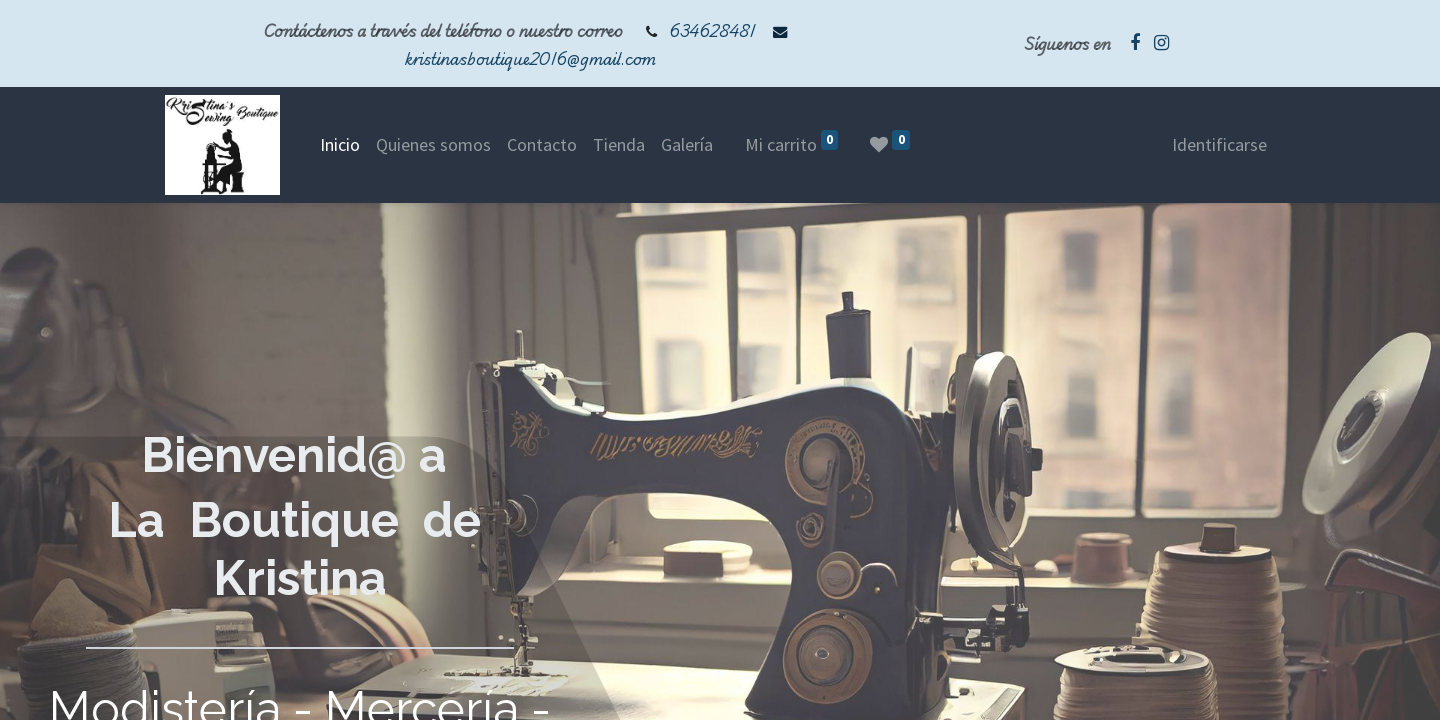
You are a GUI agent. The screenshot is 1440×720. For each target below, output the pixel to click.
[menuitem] (340, 144)
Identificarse (1219, 144)
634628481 (712, 30)
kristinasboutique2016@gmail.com (530, 58)
